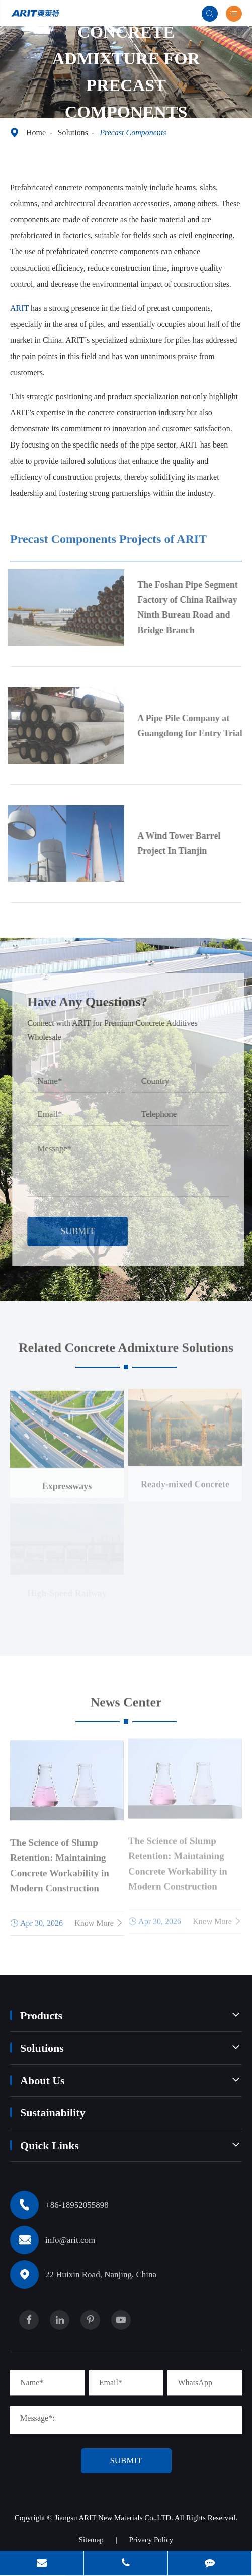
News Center (125, 1705)
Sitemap (91, 2540)
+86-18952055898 (77, 2205)
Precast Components (133, 132)
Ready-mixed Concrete (185, 1480)
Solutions (72, 132)
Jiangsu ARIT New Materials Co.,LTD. (115, 2518)
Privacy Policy (151, 2540)
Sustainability (53, 2112)
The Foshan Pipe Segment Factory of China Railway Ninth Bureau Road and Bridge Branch (191, 607)
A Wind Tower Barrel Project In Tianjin (182, 843)
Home (36, 132)
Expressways (67, 1482)
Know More (99, 1918)
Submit (81, 1231)
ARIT (19, 307)
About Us (42, 2080)
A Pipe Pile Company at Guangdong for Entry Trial (193, 725)
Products (41, 2015)
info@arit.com (70, 2240)
